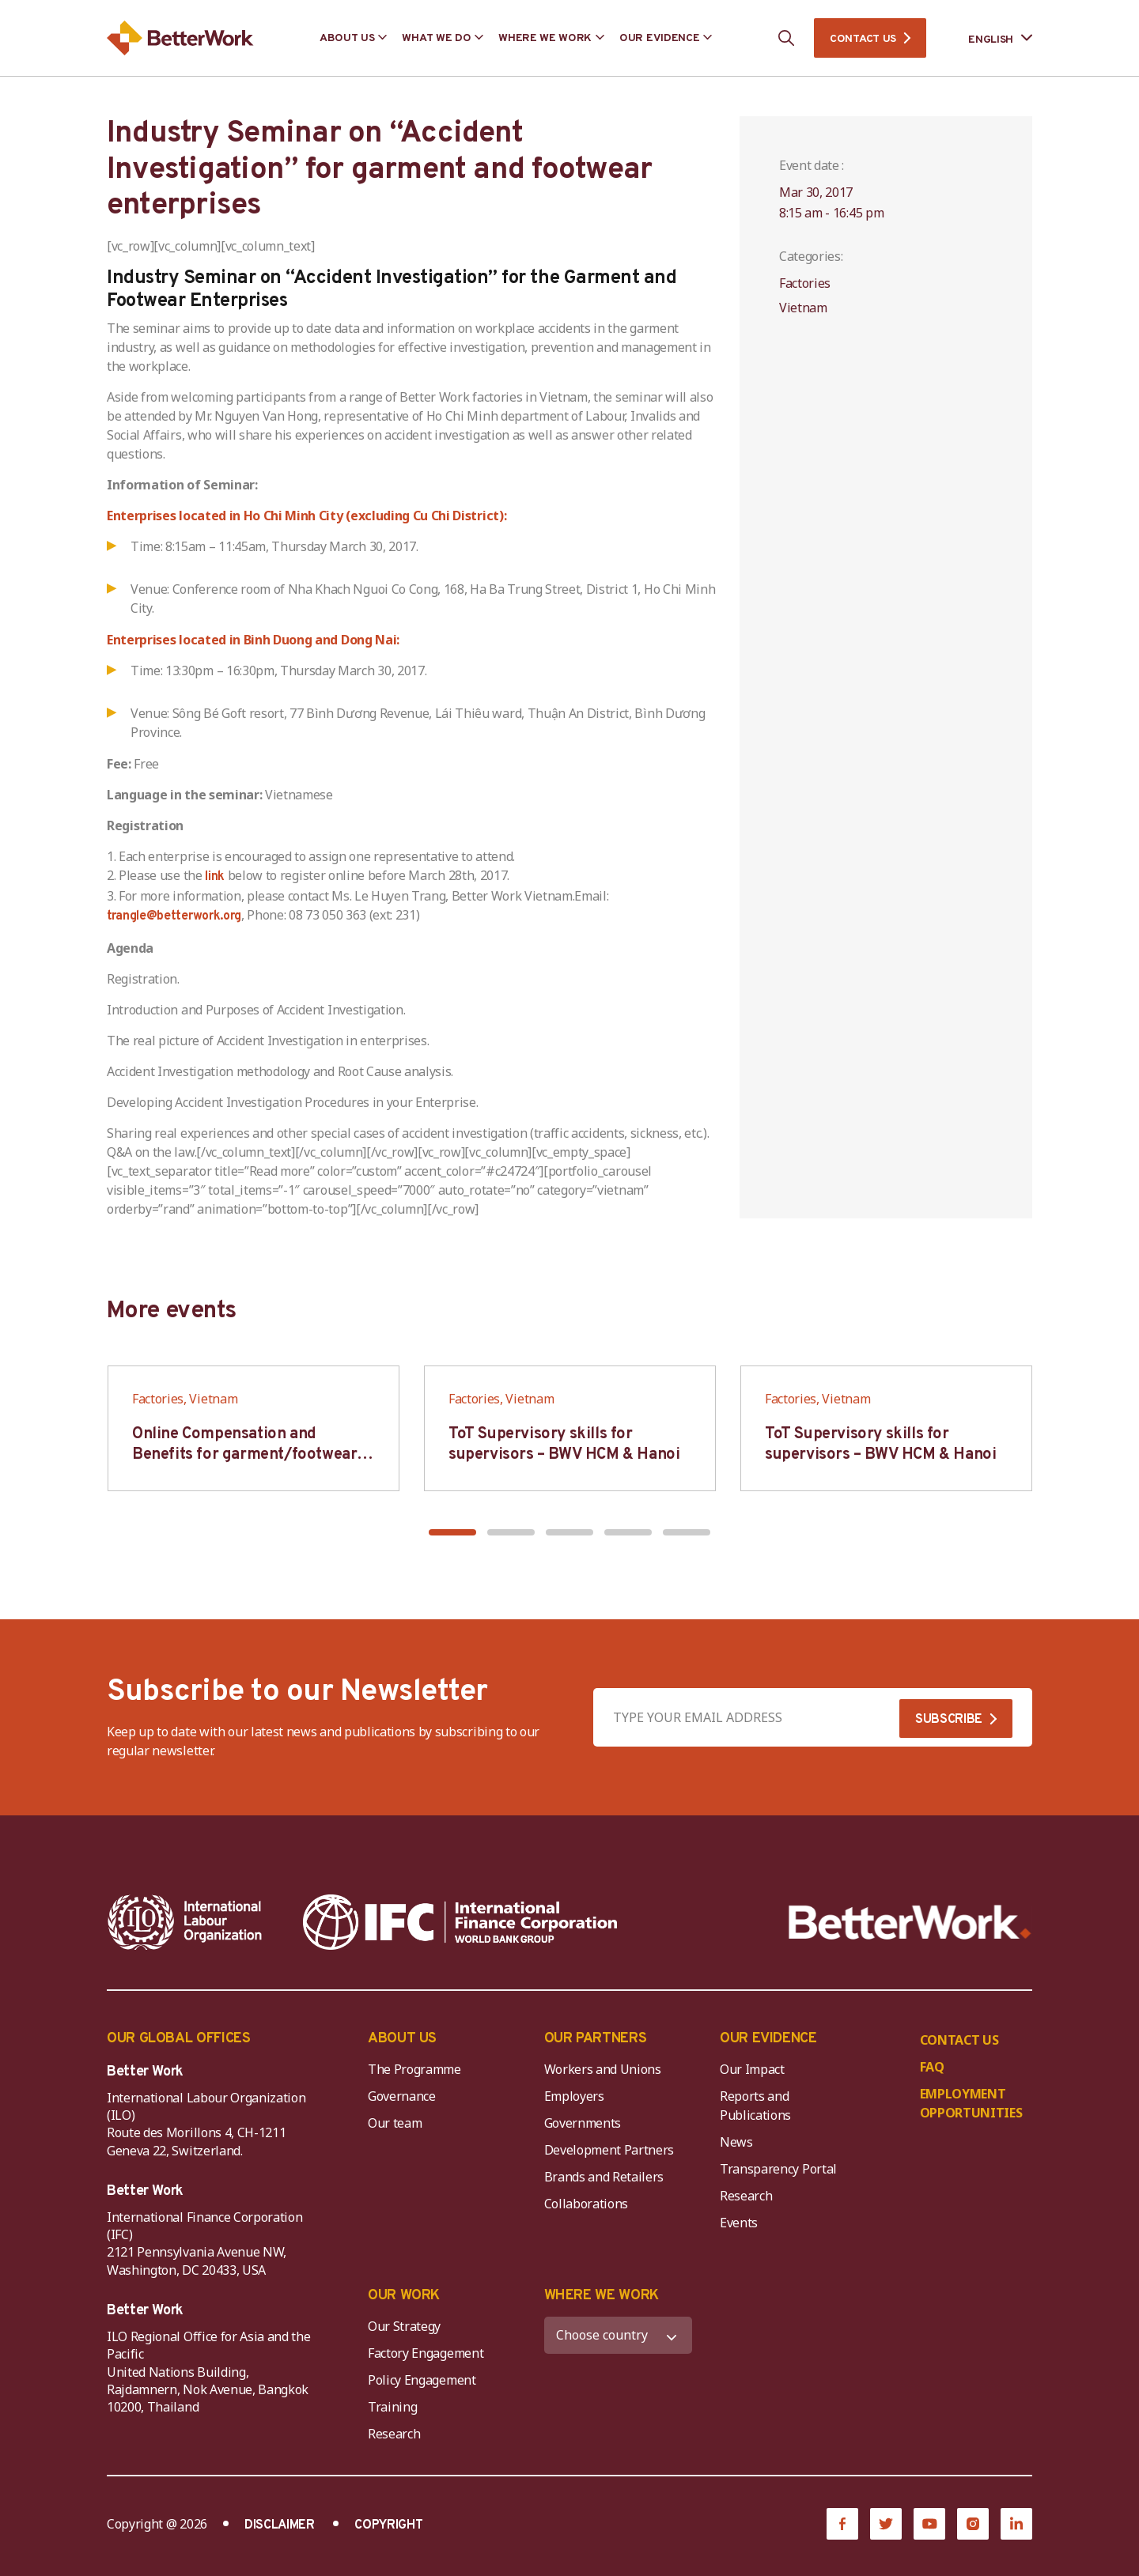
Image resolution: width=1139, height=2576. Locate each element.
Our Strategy (404, 2326)
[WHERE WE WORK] (618, 2335)
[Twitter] (886, 2524)
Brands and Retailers (604, 2176)
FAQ (932, 2067)
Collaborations (586, 2203)
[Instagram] (973, 2524)
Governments (582, 2123)
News (736, 2142)
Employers (574, 2096)
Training (392, 2406)
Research (746, 2195)
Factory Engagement (425, 2353)
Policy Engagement (425, 2380)
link (215, 877)
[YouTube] (929, 2524)
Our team (395, 2123)
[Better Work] (910, 1922)
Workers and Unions (602, 2069)
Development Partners (609, 2150)
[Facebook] (842, 2524)
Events (739, 2222)
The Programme (414, 2069)
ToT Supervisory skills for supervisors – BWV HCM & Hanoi (563, 1444)
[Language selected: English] (989, 38)
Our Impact (752, 2069)
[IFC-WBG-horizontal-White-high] (460, 1922)
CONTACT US (863, 39)
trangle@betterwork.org (174, 916)
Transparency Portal (778, 2169)
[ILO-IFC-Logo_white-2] (185, 1922)
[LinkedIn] (1016, 2524)
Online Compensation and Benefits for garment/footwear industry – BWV (244, 1455)
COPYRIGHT (388, 2525)
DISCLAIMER (279, 2525)
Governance (402, 2096)
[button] (452, 1532)
